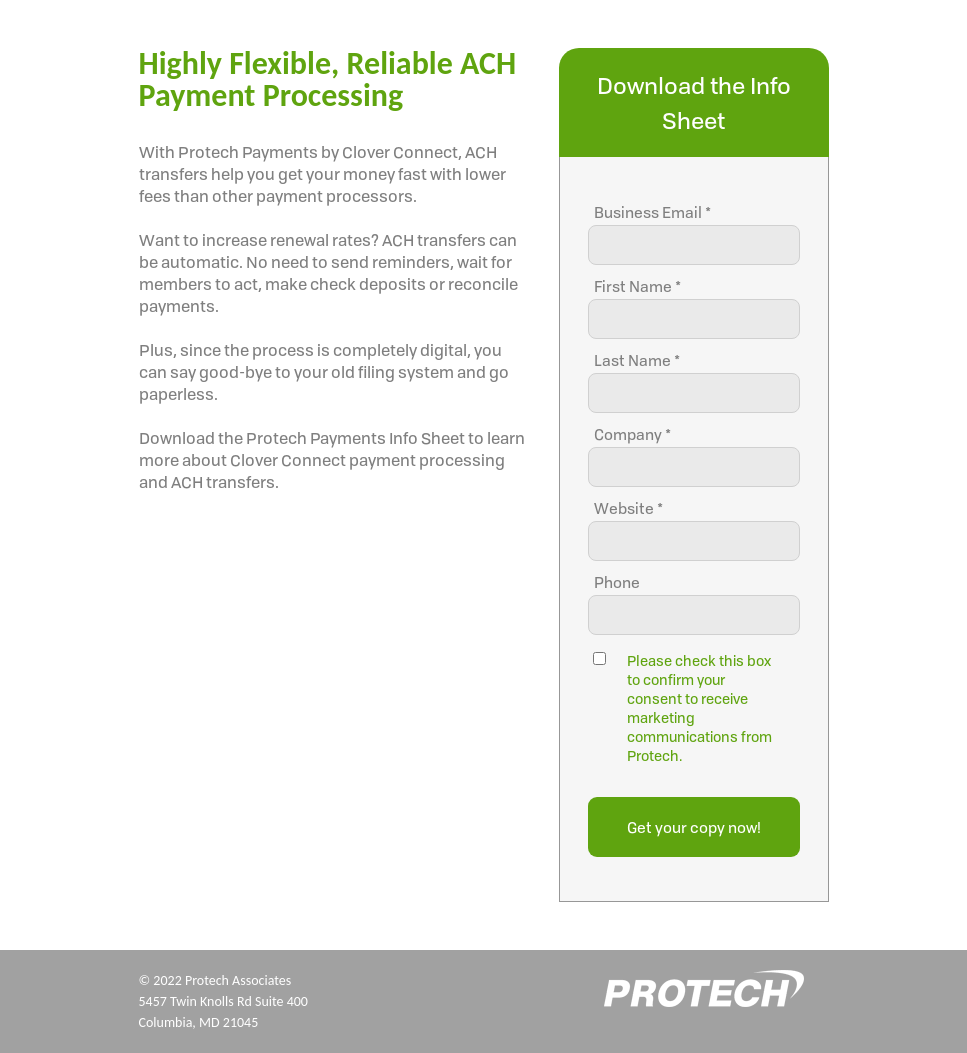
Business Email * (652, 212)
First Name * (637, 286)
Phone (617, 582)
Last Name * (637, 360)
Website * (628, 508)
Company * (632, 434)
